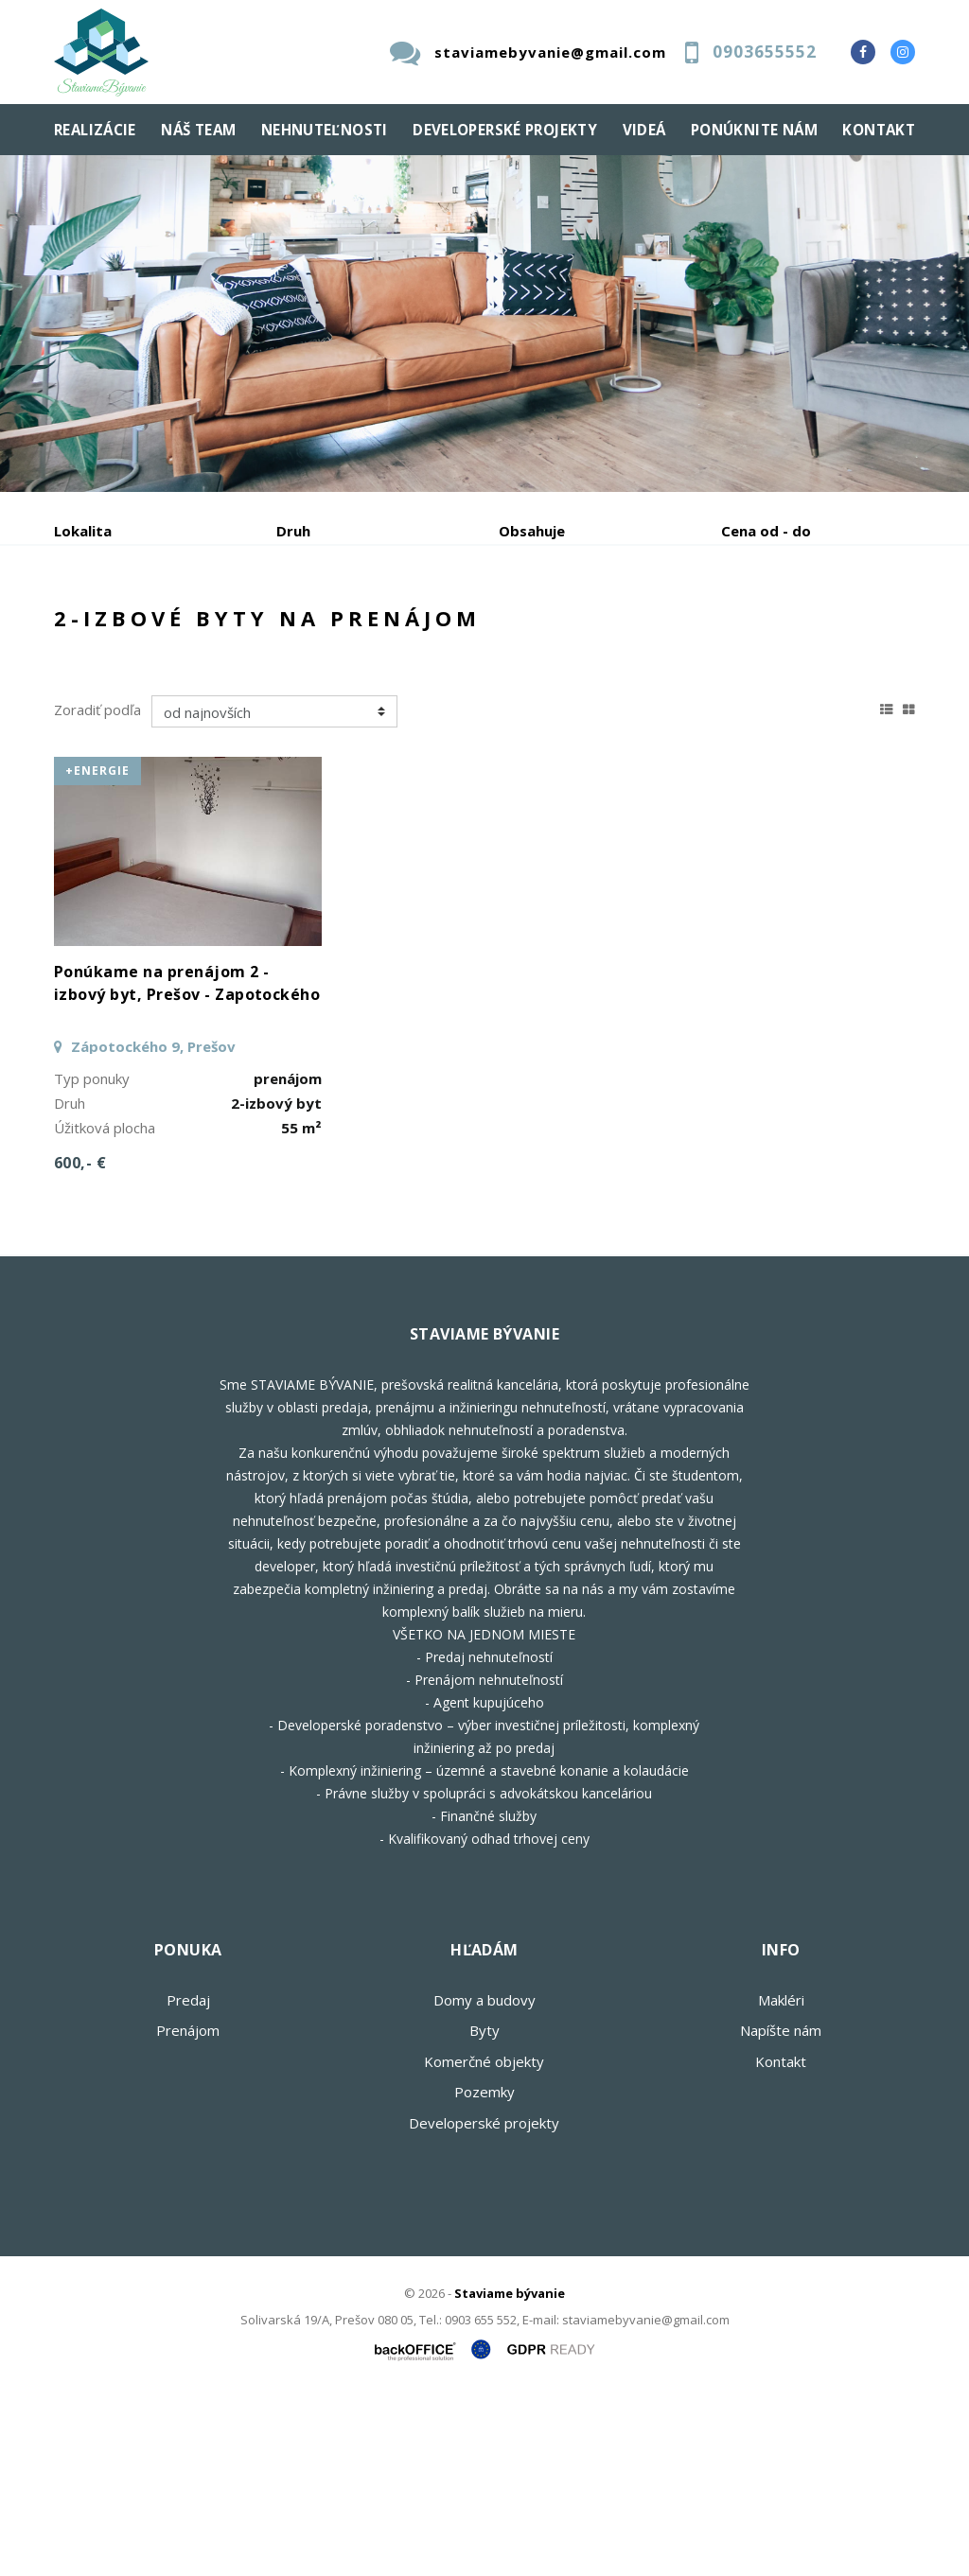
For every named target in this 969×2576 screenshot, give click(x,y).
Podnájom (125, 675)
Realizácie (95, 129)
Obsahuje (532, 530)
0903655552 (765, 51)
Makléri (781, 2181)
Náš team (198, 129)
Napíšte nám (780, 2211)
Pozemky (484, 2273)
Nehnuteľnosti (324, 129)
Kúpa (338, 630)
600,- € (80, 1344)
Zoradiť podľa (97, 891)
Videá (644, 129)
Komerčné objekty (484, 2243)
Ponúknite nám (754, 129)
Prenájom (228, 630)
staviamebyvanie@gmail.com (550, 52)
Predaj (112, 630)
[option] (484, 323)
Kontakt (878, 129)
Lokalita (83, 530)
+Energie (97, 952)
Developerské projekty (505, 129)
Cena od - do (766, 530)
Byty (484, 2211)
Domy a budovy (484, 2181)
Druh (293, 530)
